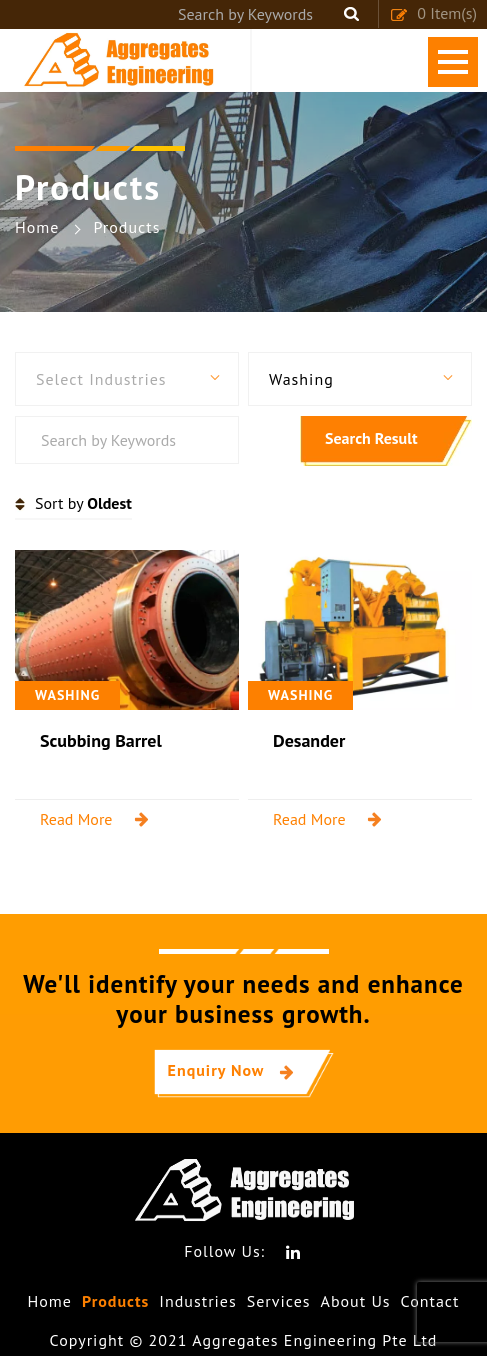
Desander (309, 740)
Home (49, 1301)
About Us (356, 1301)
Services (279, 1301)
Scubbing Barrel (101, 740)
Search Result (371, 438)
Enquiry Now (216, 1070)
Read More (76, 819)
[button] (127, 379)
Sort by (83, 503)
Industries (197, 1301)
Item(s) (433, 13)
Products (115, 1301)
